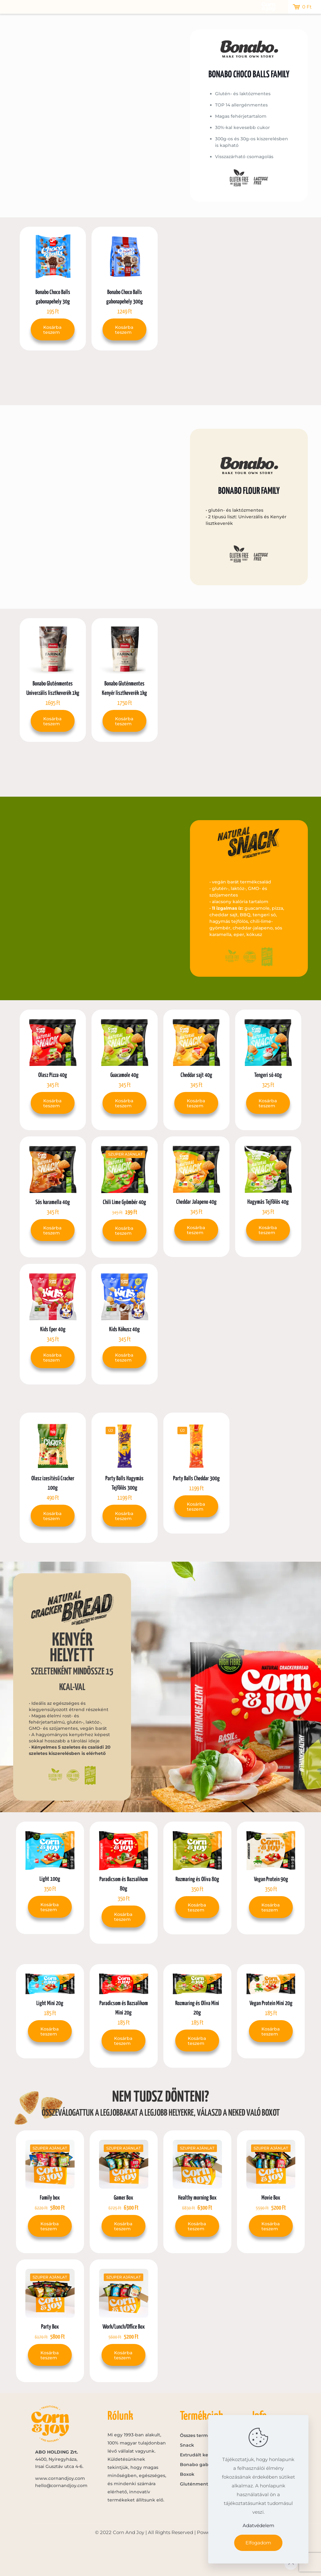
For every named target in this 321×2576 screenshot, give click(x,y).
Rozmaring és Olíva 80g (197, 1879)
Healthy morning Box (197, 2198)
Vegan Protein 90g (271, 1879)
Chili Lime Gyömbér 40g (124, 1202)
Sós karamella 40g (52, 1202)
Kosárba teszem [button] (52, 329)
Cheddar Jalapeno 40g (196, 1202)
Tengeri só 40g (268, 1075)
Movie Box (270, 2198)
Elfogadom (258, 2543)
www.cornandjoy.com (60, 2478)
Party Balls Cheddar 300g (196, 1479)
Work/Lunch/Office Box (124, 2327)
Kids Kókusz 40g (124, 1329)
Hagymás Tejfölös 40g (268, 1202)
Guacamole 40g (124, 1075)
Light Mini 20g (49, 2003)
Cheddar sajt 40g (196, 1075)
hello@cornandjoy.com (61, 2485)
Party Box (50, 2327)
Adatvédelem (258, 2525)
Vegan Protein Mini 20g (271, 2003)
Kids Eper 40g (53, 1329)
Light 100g (49, 1879)
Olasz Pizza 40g (52, 1075)
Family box (50, 2198)
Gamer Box (123, 2198)
